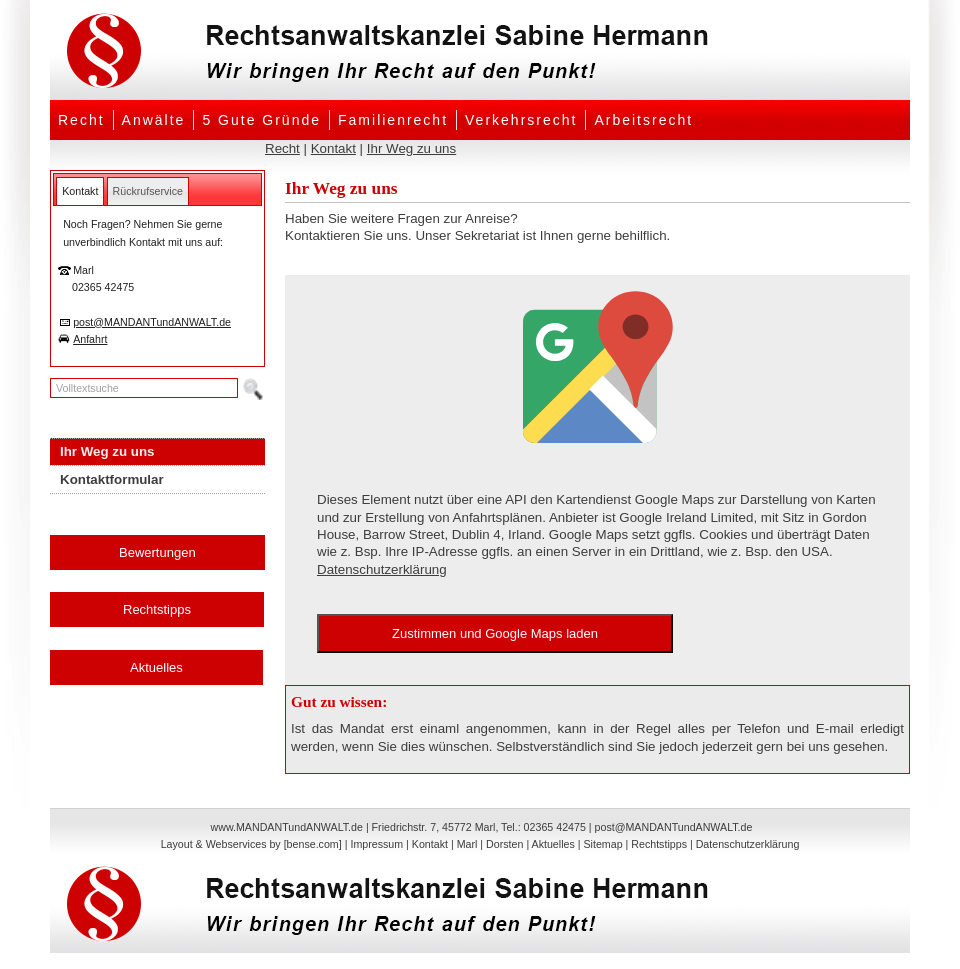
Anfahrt (90, 339)
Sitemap (602, 844)
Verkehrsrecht (521, 120)
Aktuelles (156, 667)
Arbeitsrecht (643, 120)
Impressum (376, 844)
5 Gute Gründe (261, 120)
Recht (81, 120)
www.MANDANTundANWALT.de (287, 827)
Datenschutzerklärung (382, 569)
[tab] (80, 191)
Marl (467, 844)
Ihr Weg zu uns (411, 148)
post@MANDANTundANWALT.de (152, 322)
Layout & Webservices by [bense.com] (251, 844)
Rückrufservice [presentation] (148, 191)
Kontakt (333, 148)
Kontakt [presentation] (80, 191)
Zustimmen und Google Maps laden (495, 633)
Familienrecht (393, 120)
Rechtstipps (157, 609)
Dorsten (504, 844)
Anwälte (154, 120)
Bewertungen (157, 552)
